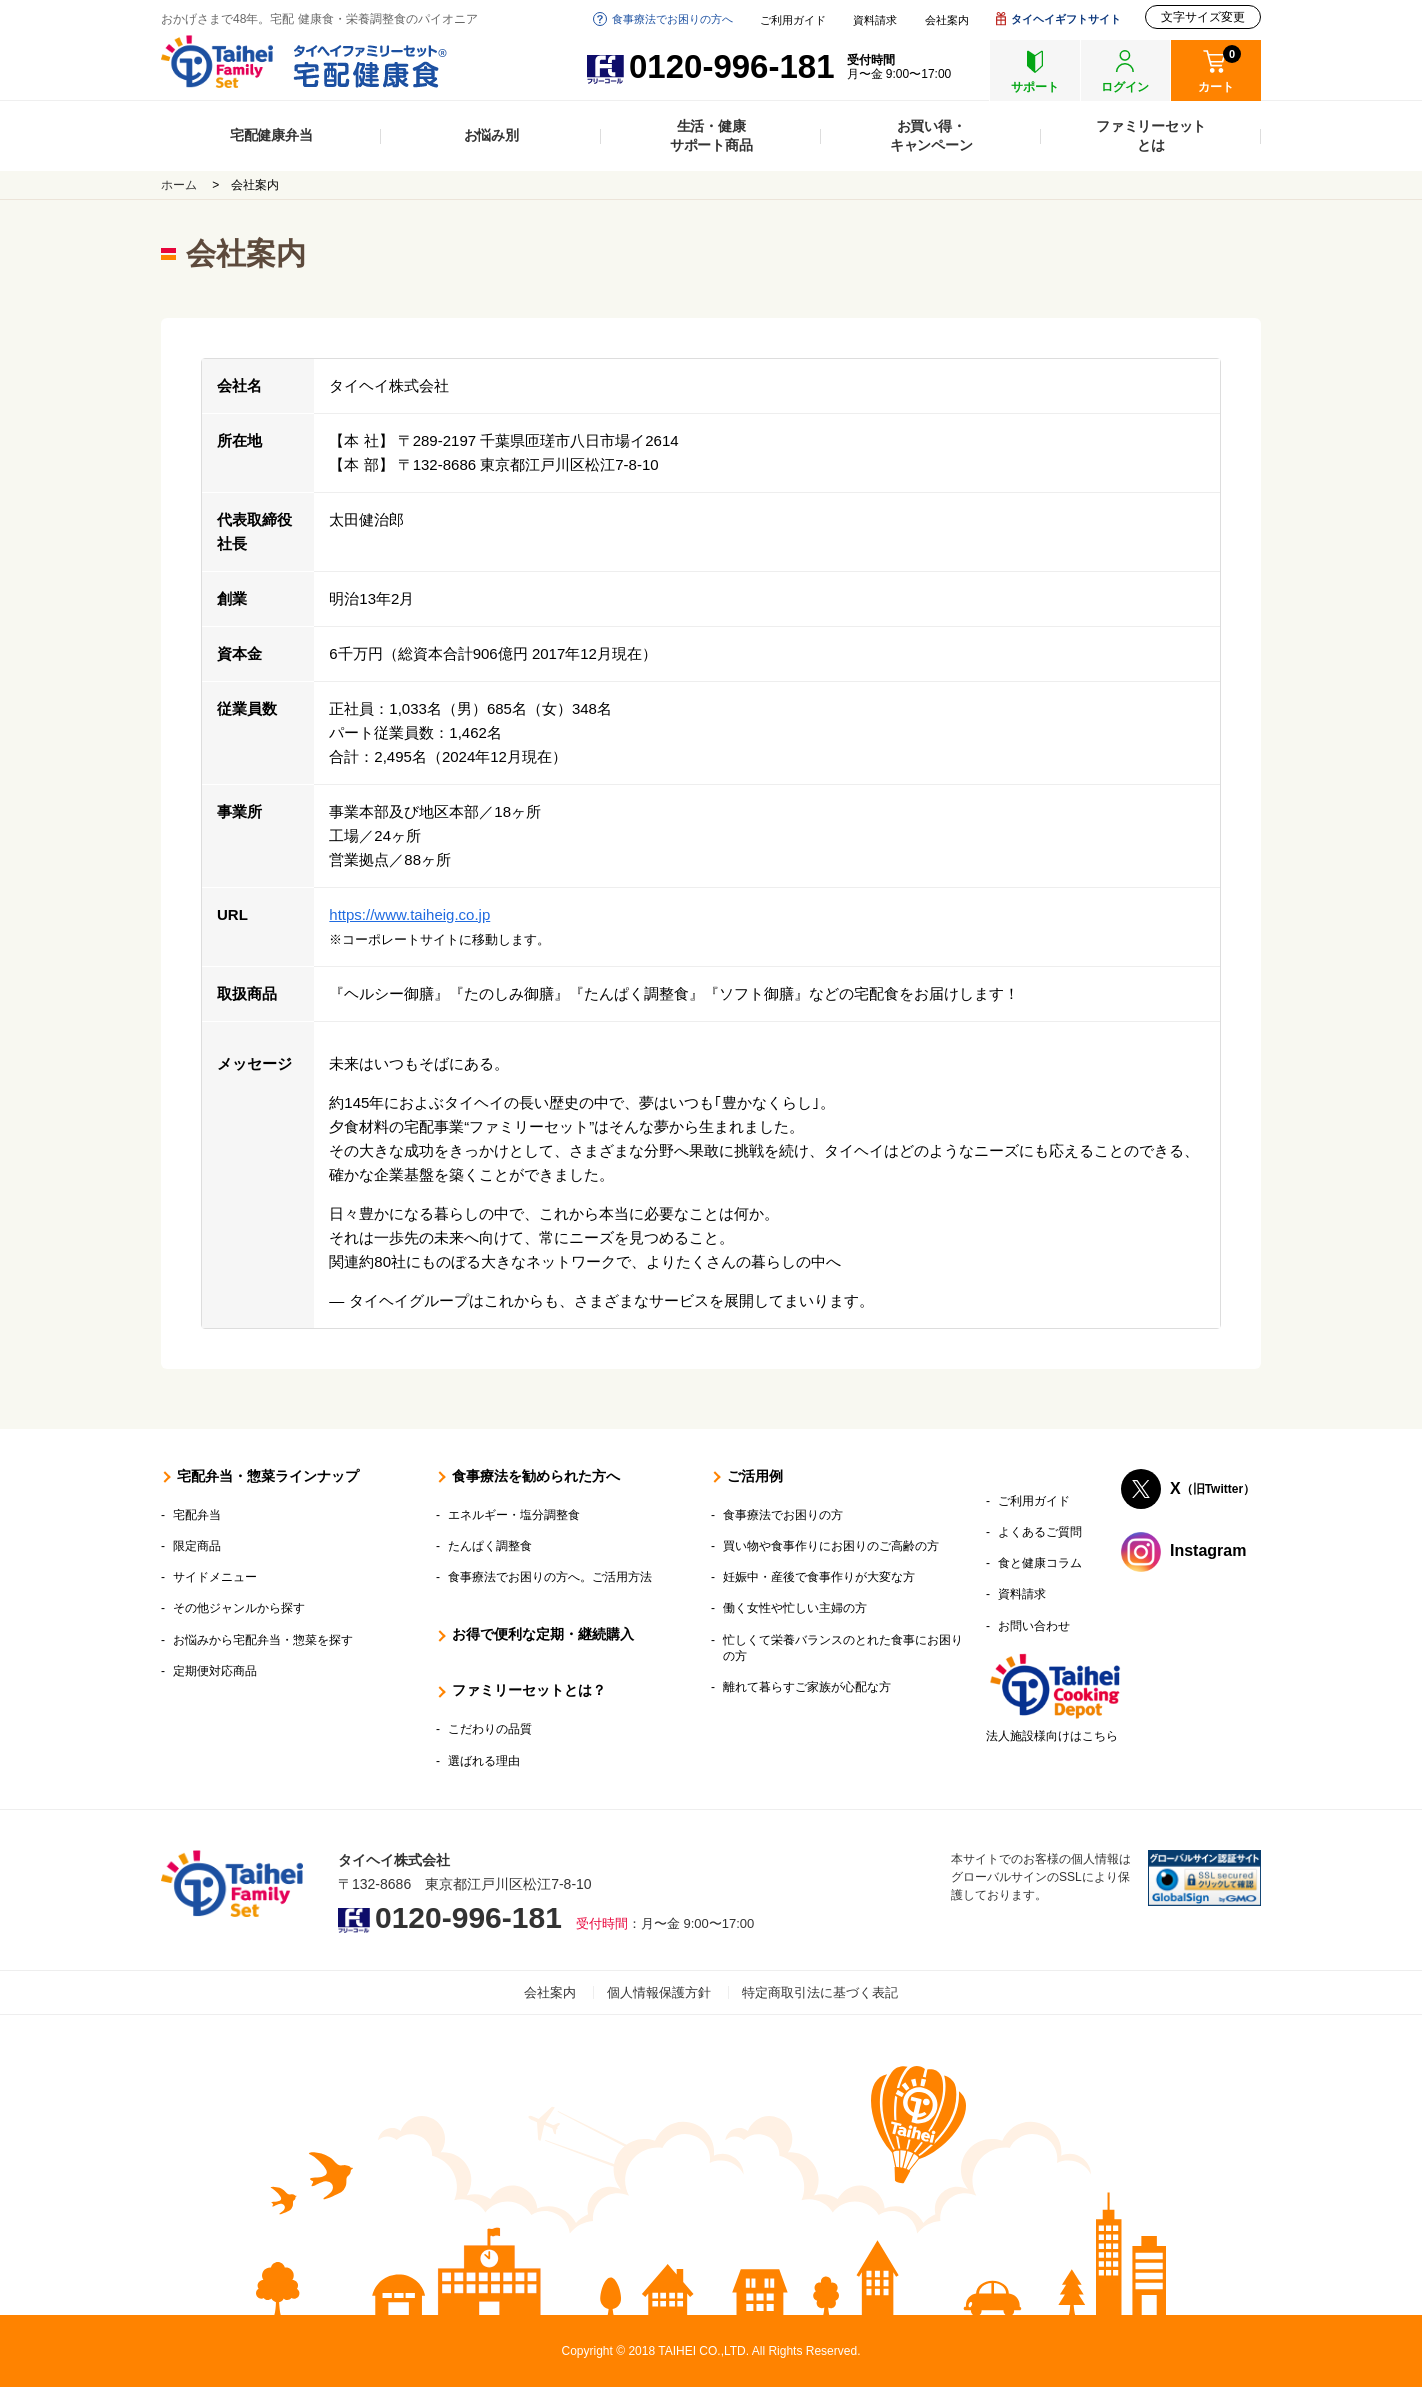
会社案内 (947, 20)
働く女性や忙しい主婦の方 (795, 1608)
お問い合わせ (1034, 1626)
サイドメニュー (215, 1577)
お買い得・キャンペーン (931, 135)
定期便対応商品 (215, 1671)
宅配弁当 (197, 1515)
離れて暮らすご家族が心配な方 (807, 1687)
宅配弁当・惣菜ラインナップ (268, 1476)
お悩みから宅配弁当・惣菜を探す (263, 1640)
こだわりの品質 (490, 1729)
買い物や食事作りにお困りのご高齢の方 (831, 1546)
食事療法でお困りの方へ (672, 19)
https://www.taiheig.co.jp (409, 914)
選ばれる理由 (484, 1761)
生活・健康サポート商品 (711, 135)
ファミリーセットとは (1151, 135)
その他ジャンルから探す (239, 1608)
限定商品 (197, 1546)
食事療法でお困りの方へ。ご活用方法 (550, 1577)
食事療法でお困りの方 (783, 1515)
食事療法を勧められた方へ (536, 1476)
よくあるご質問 (1040, 1532)
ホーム (179, 185)
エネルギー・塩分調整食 (514, 1515)
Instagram (1208, 1550)
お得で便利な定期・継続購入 (543, 1634)
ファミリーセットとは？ (529, 1690)
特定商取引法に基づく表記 (820, 1992)
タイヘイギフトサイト (1066, 19)
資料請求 (875, 20)
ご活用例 (755, 1476)
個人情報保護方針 (659, 1992)
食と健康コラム (1040, 1563)
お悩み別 (491, 135)
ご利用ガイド (793, 20)
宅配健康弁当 (271, 135)
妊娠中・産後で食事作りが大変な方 (819, 1577)
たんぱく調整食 (490, 1546)
